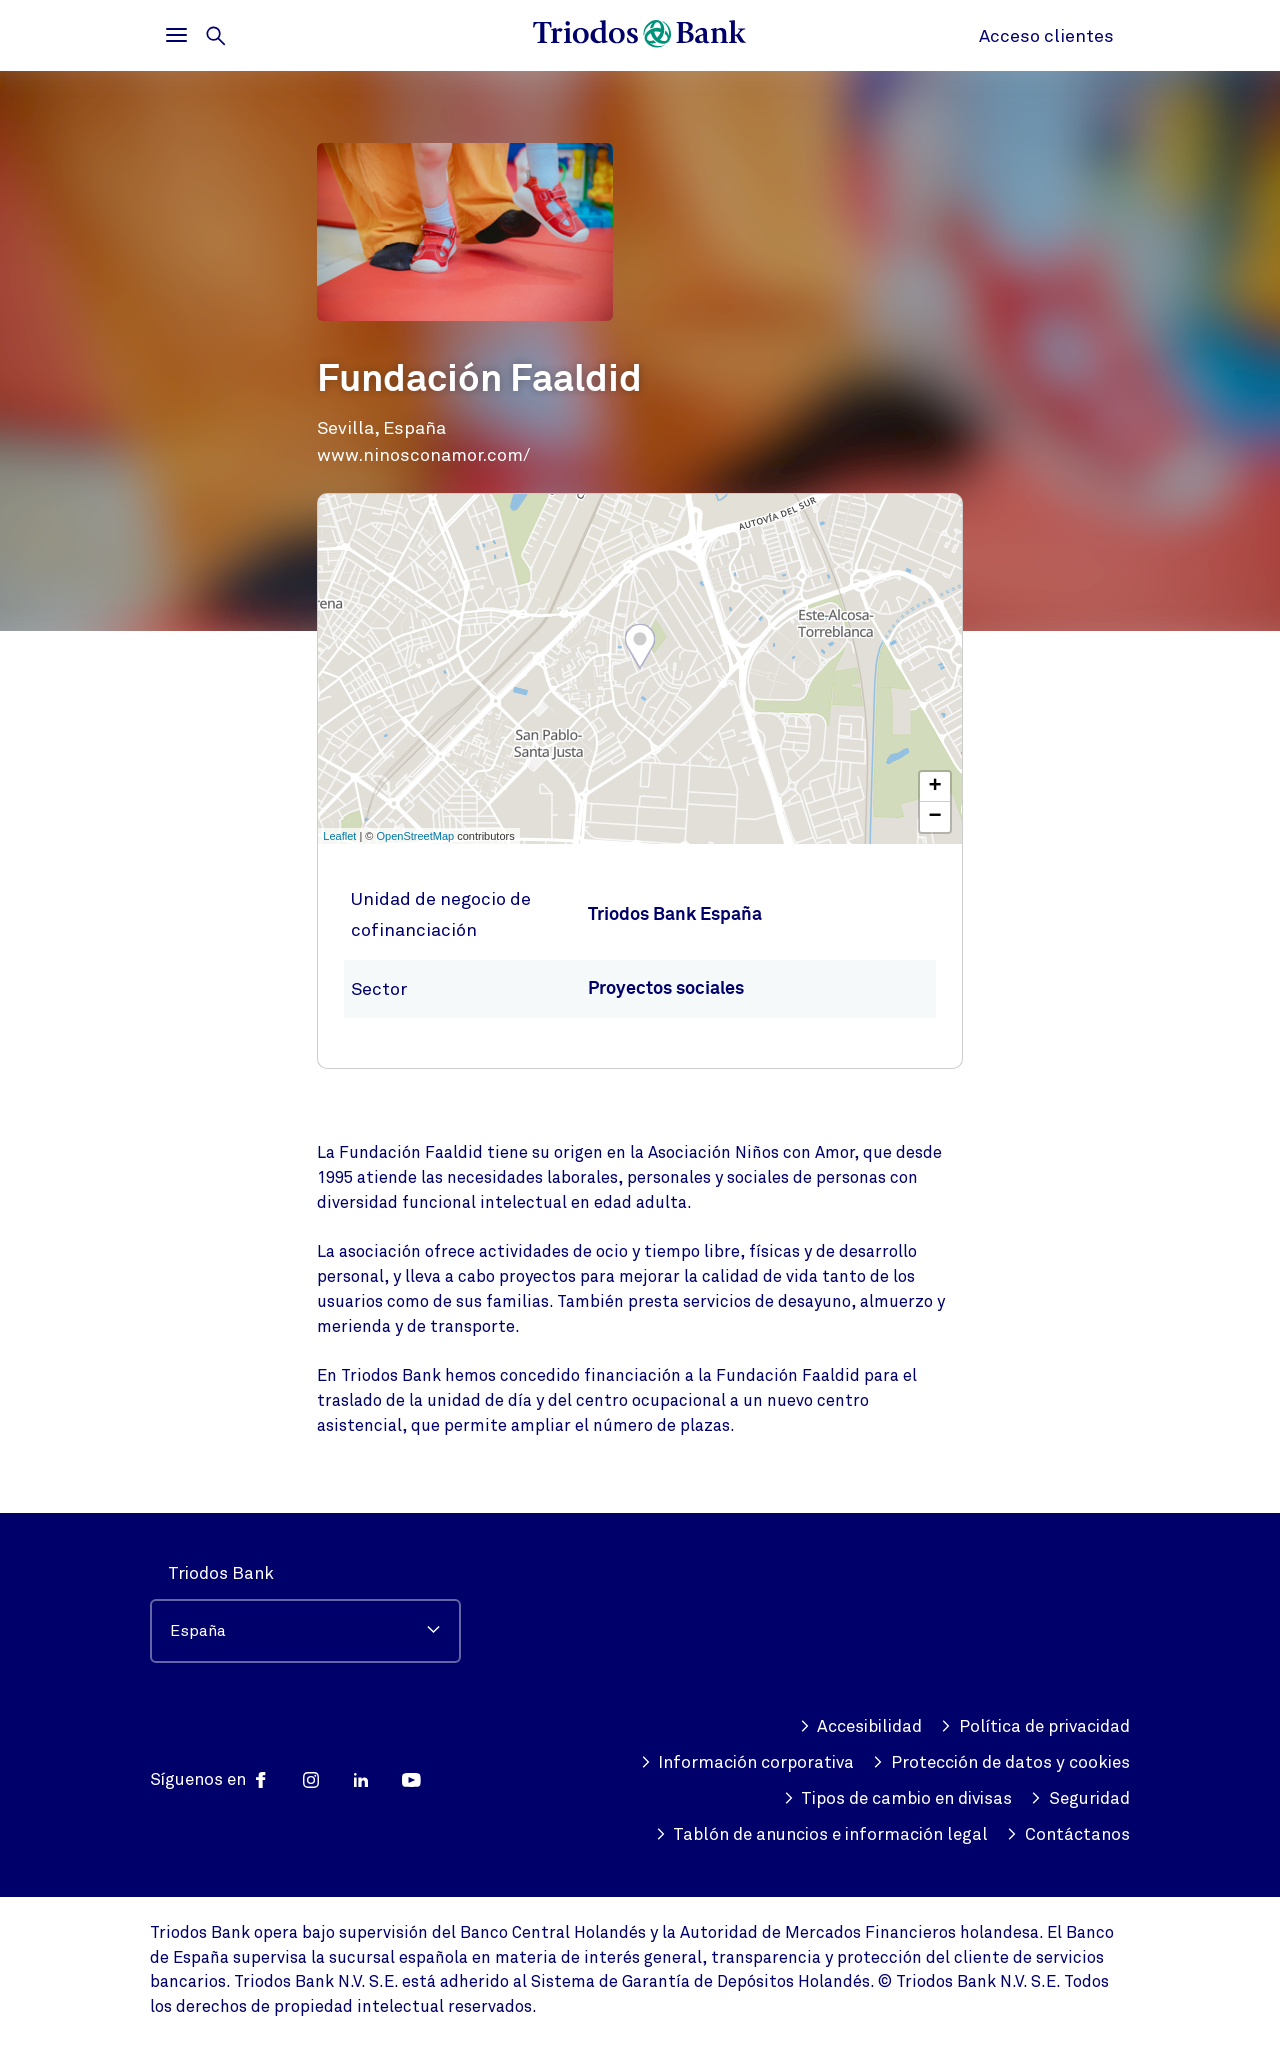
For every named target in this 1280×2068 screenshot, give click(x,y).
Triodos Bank (221, 1573)
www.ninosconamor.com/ (423, 455)
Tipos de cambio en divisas (898, 1799)
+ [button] (935, 787)
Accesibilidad (861, 1727)
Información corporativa (747, 1763)
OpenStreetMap (416, 836)
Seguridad (1080, 1799)
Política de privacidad (1035, 1727)
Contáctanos (1068, 1835)
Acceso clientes (1046, 36)
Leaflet (339, 836)
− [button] (935, 817)
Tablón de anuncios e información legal (822, 1835)
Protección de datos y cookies (1001, 1763)
